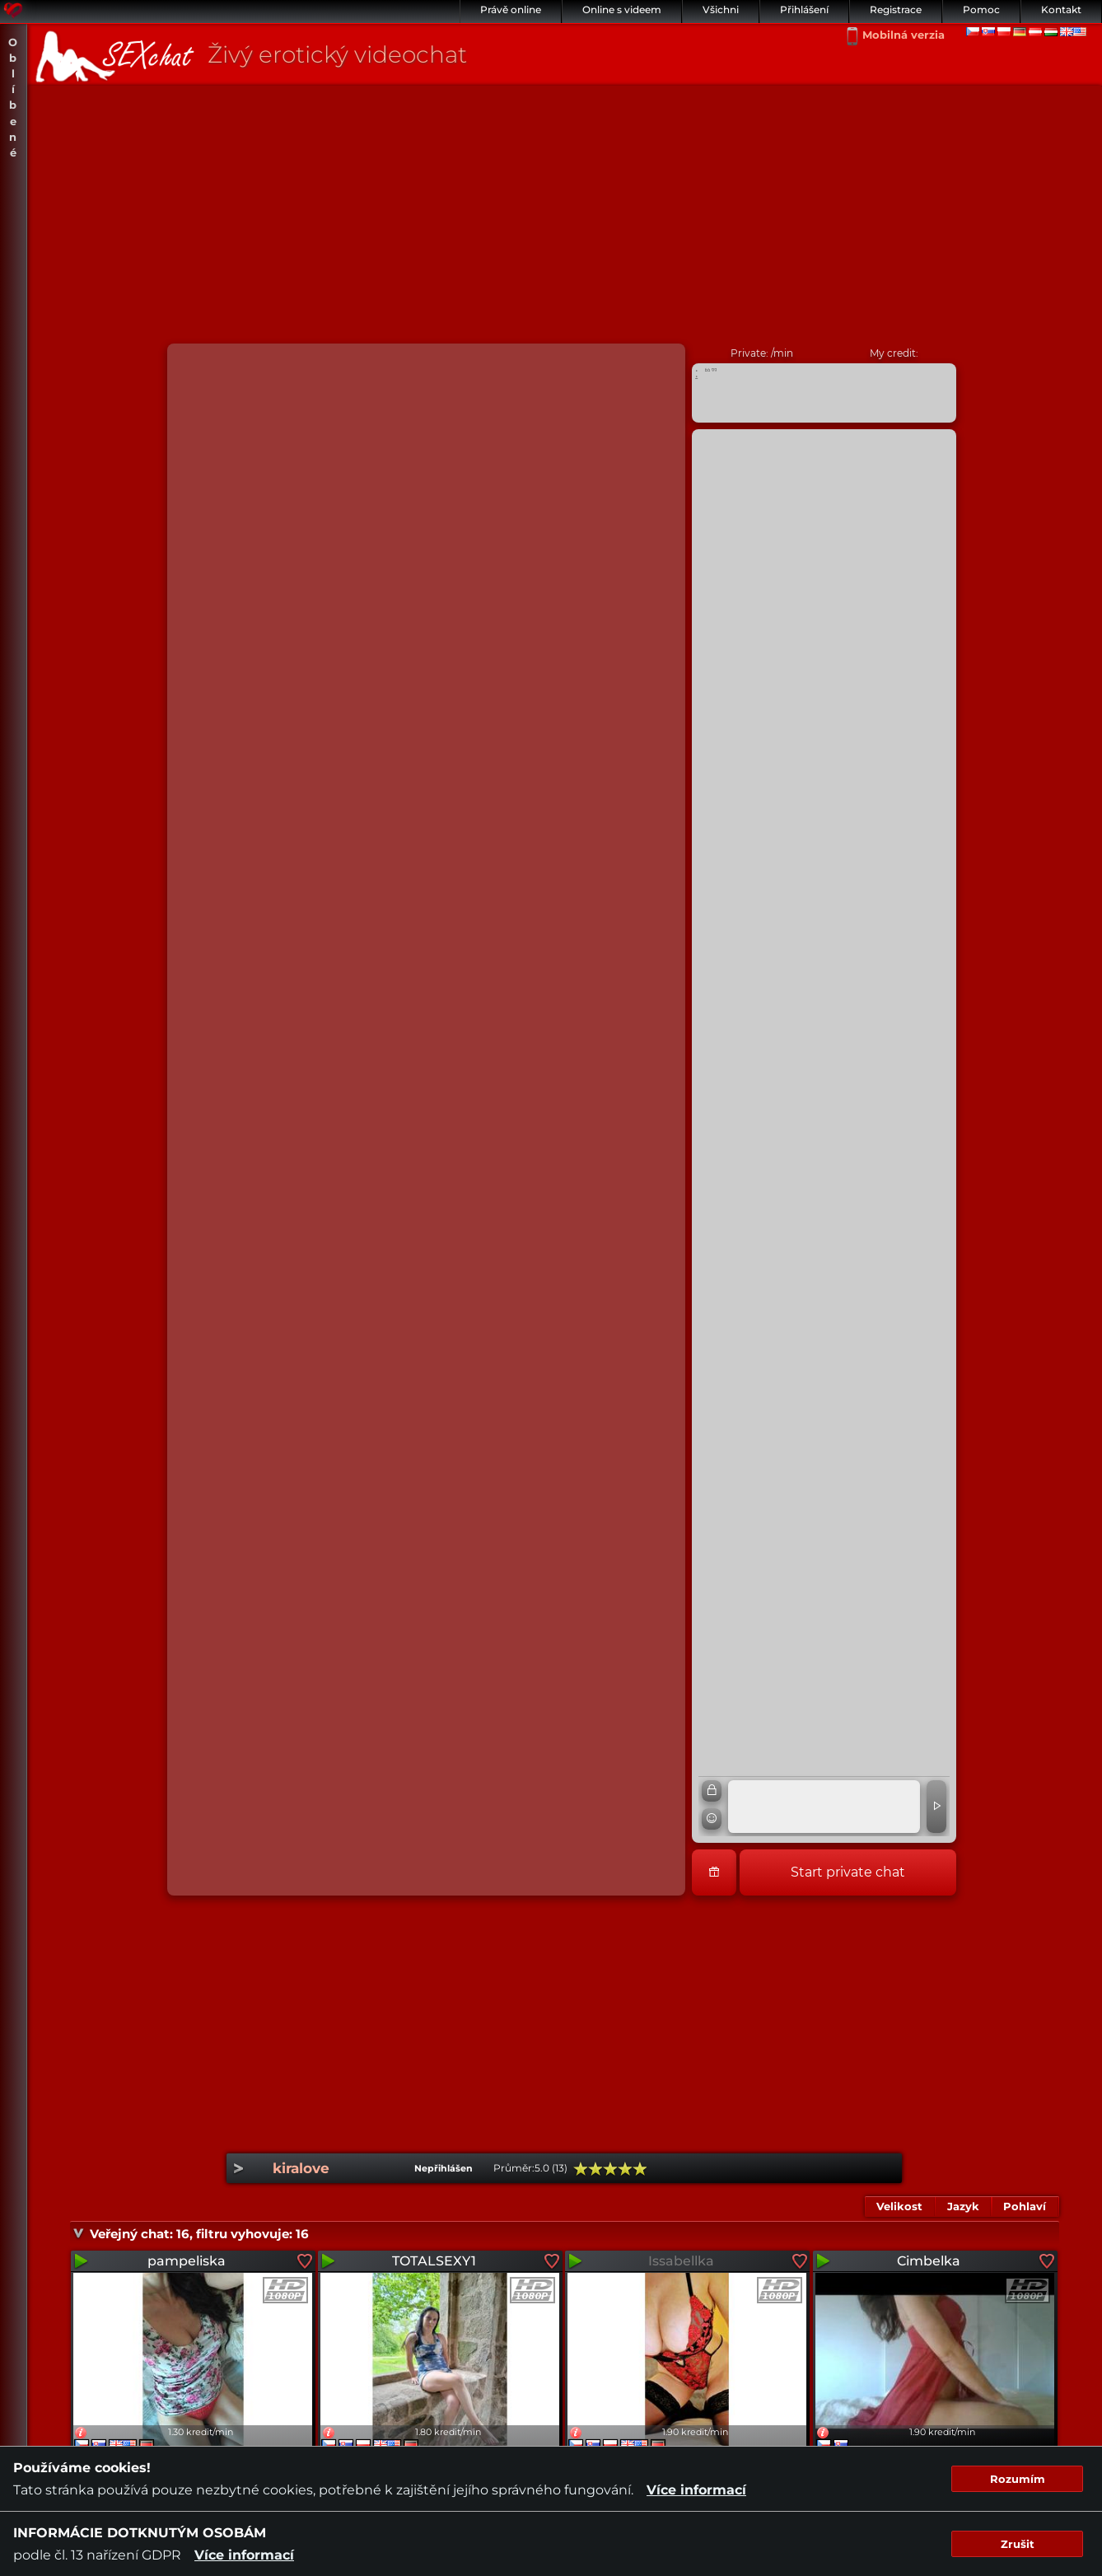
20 (580, 2169)
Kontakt (1061, 9)
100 (640, 2169)
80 (625, 2169)
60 (610, 2169)
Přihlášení (804, 9)
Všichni (721, 9)
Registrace (896, 9)
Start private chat (848, 1872)
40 (595, 2169)
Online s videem (621, 9)
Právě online (510, 9)
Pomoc (981, 9)
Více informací (696, 2490)
